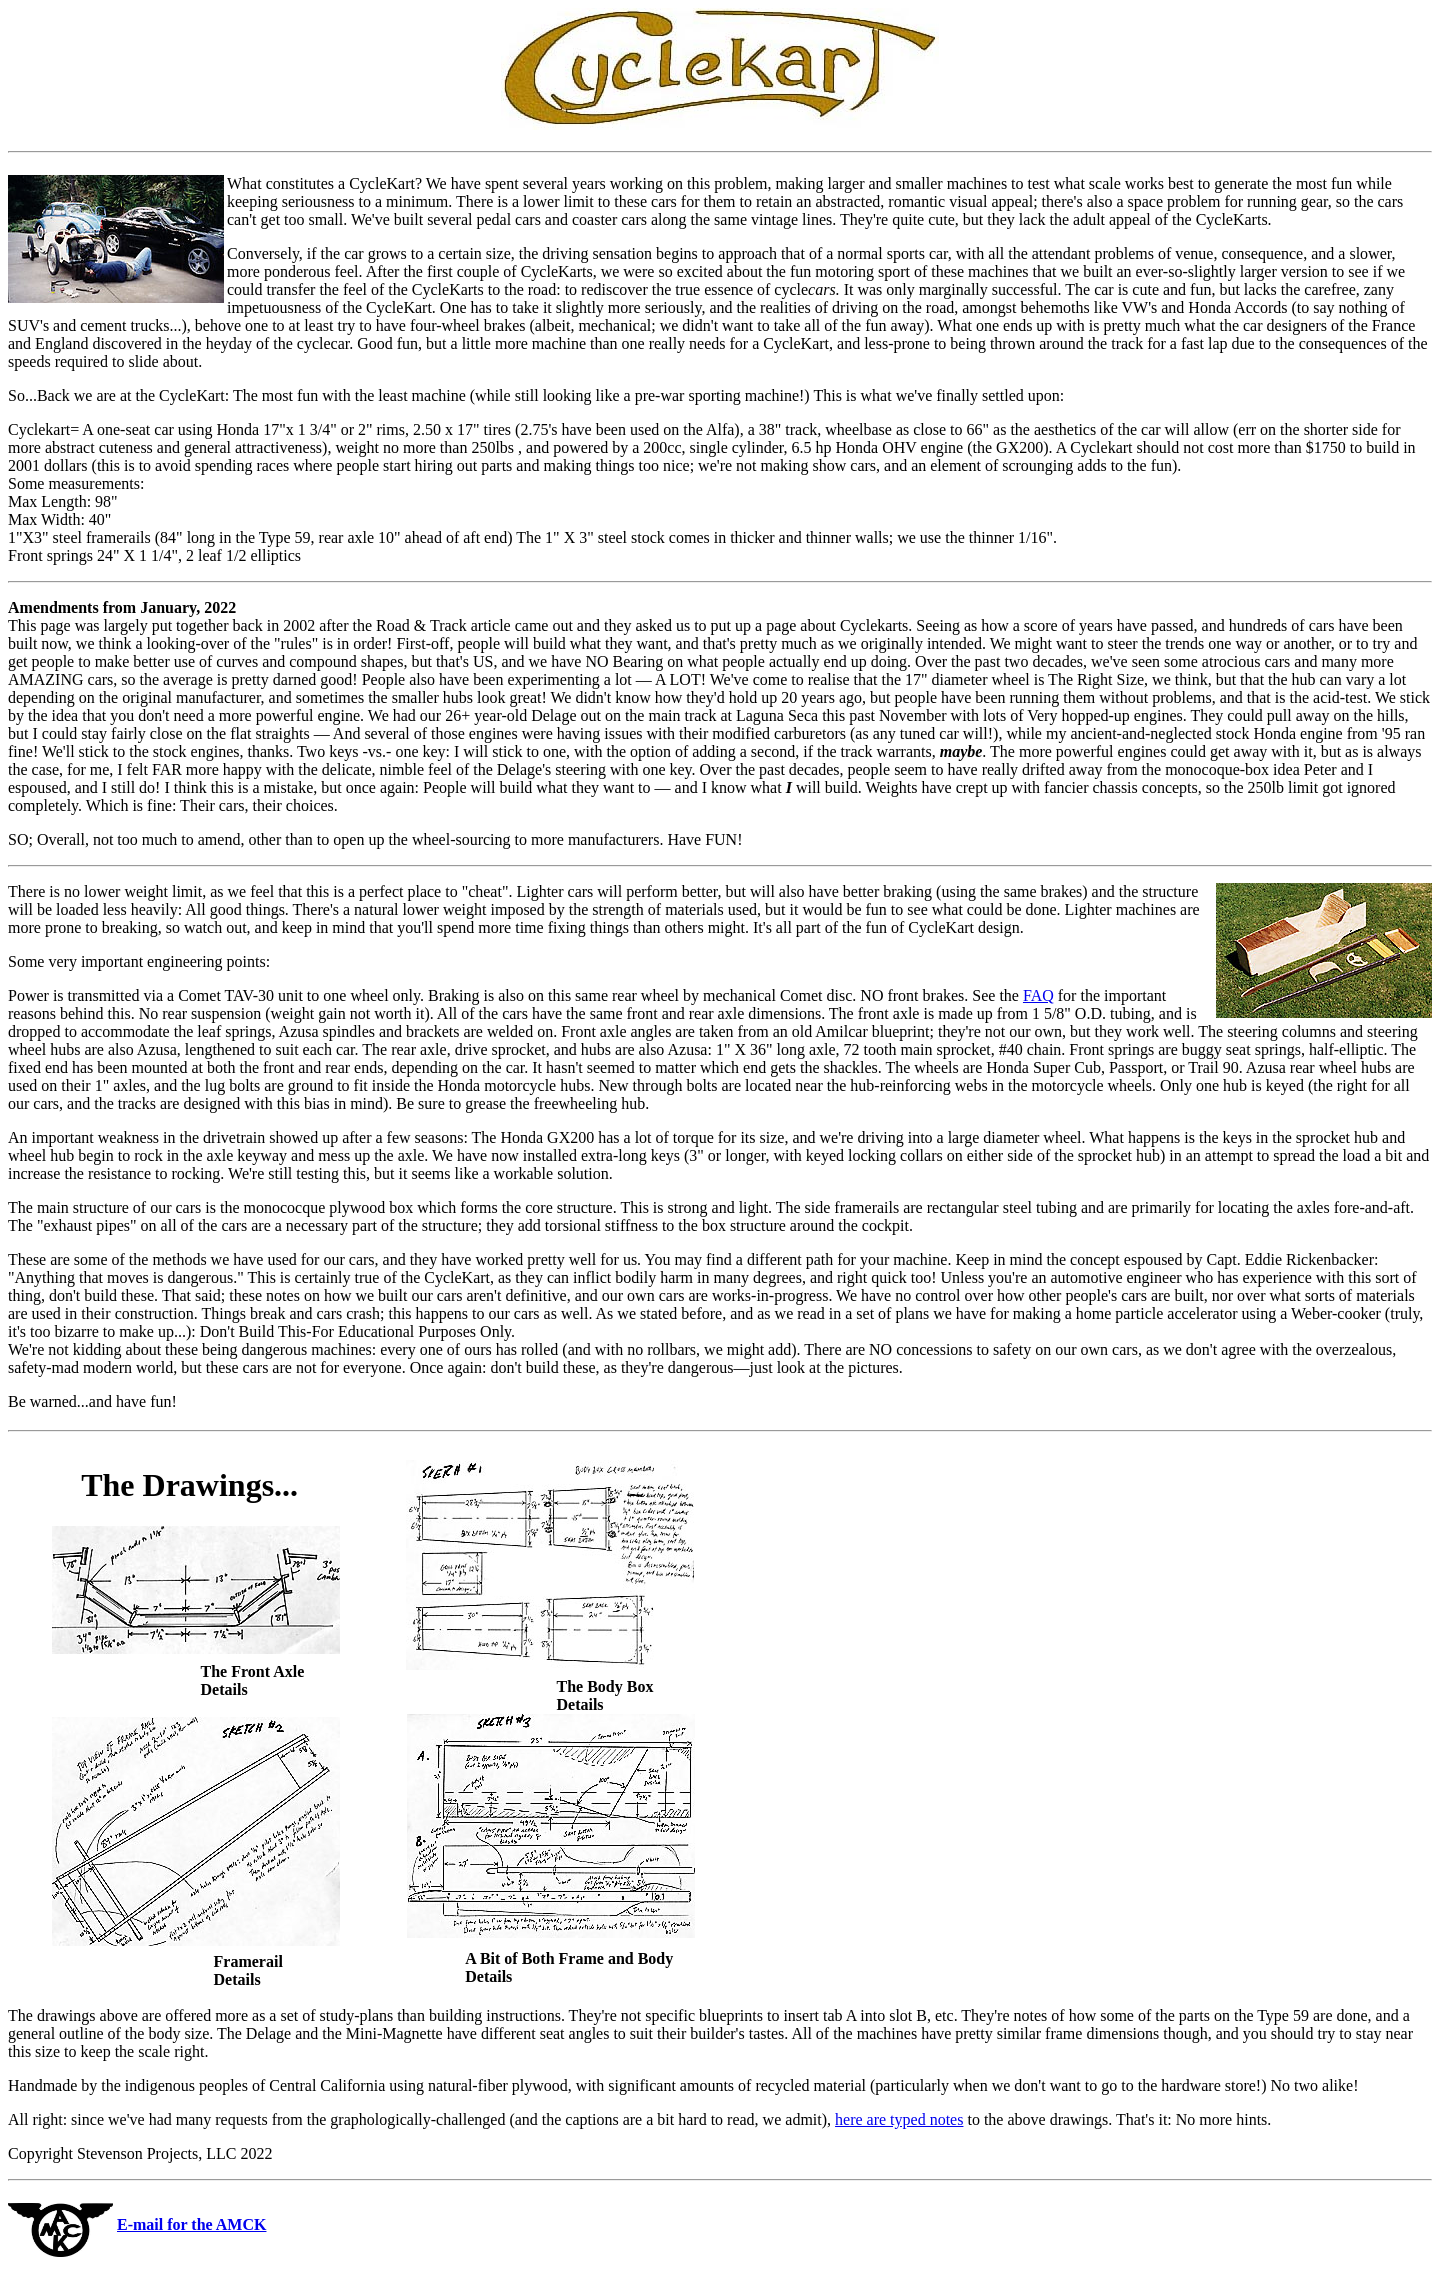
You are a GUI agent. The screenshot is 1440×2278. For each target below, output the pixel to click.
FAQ (1038, 995)
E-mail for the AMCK (191, 2224)
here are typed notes (899, 2119)
